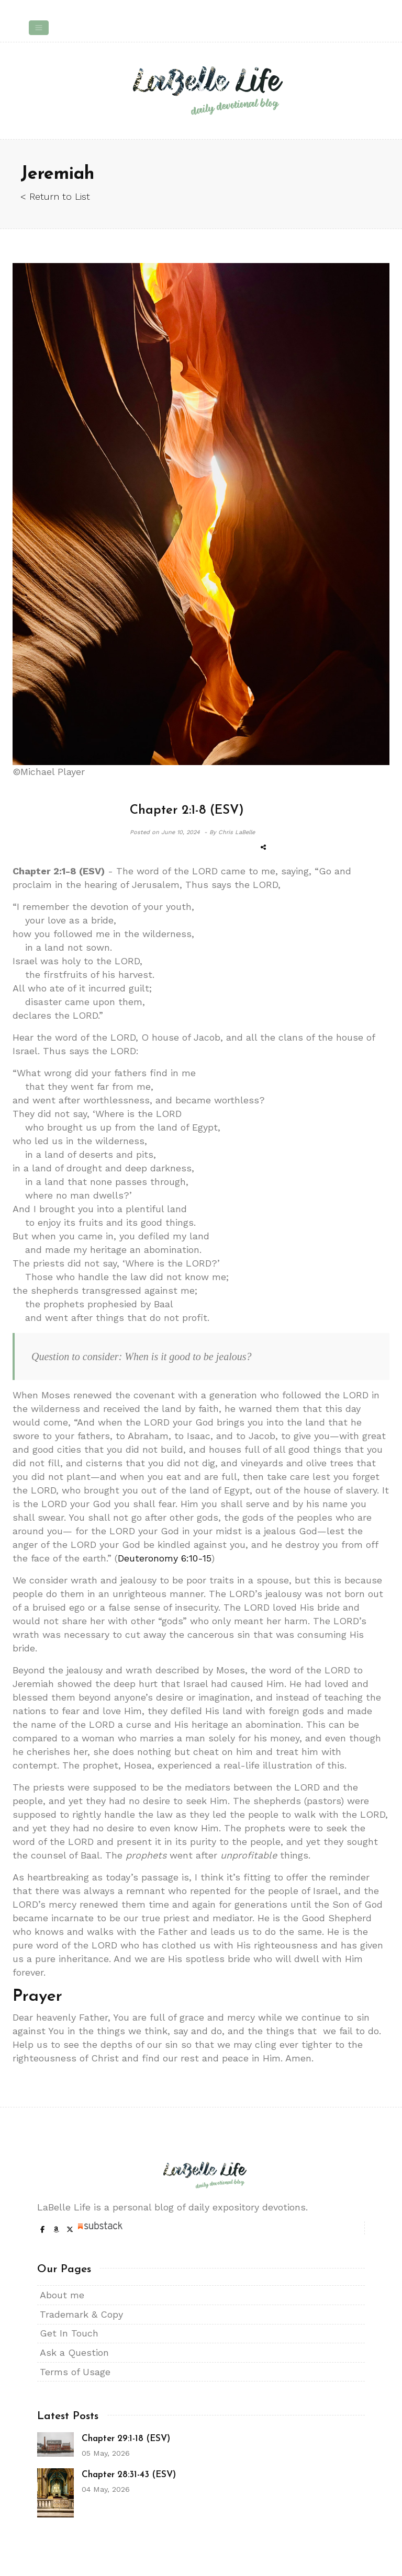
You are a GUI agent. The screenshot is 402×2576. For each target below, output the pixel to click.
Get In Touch (69, 2333)
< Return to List (55, 196)
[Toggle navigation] (39, 27)
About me (62, 2294)
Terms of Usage (75, 2371)
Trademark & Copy (81, 2314)
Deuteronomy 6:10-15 (164, 1558)
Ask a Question (74, 2352)
